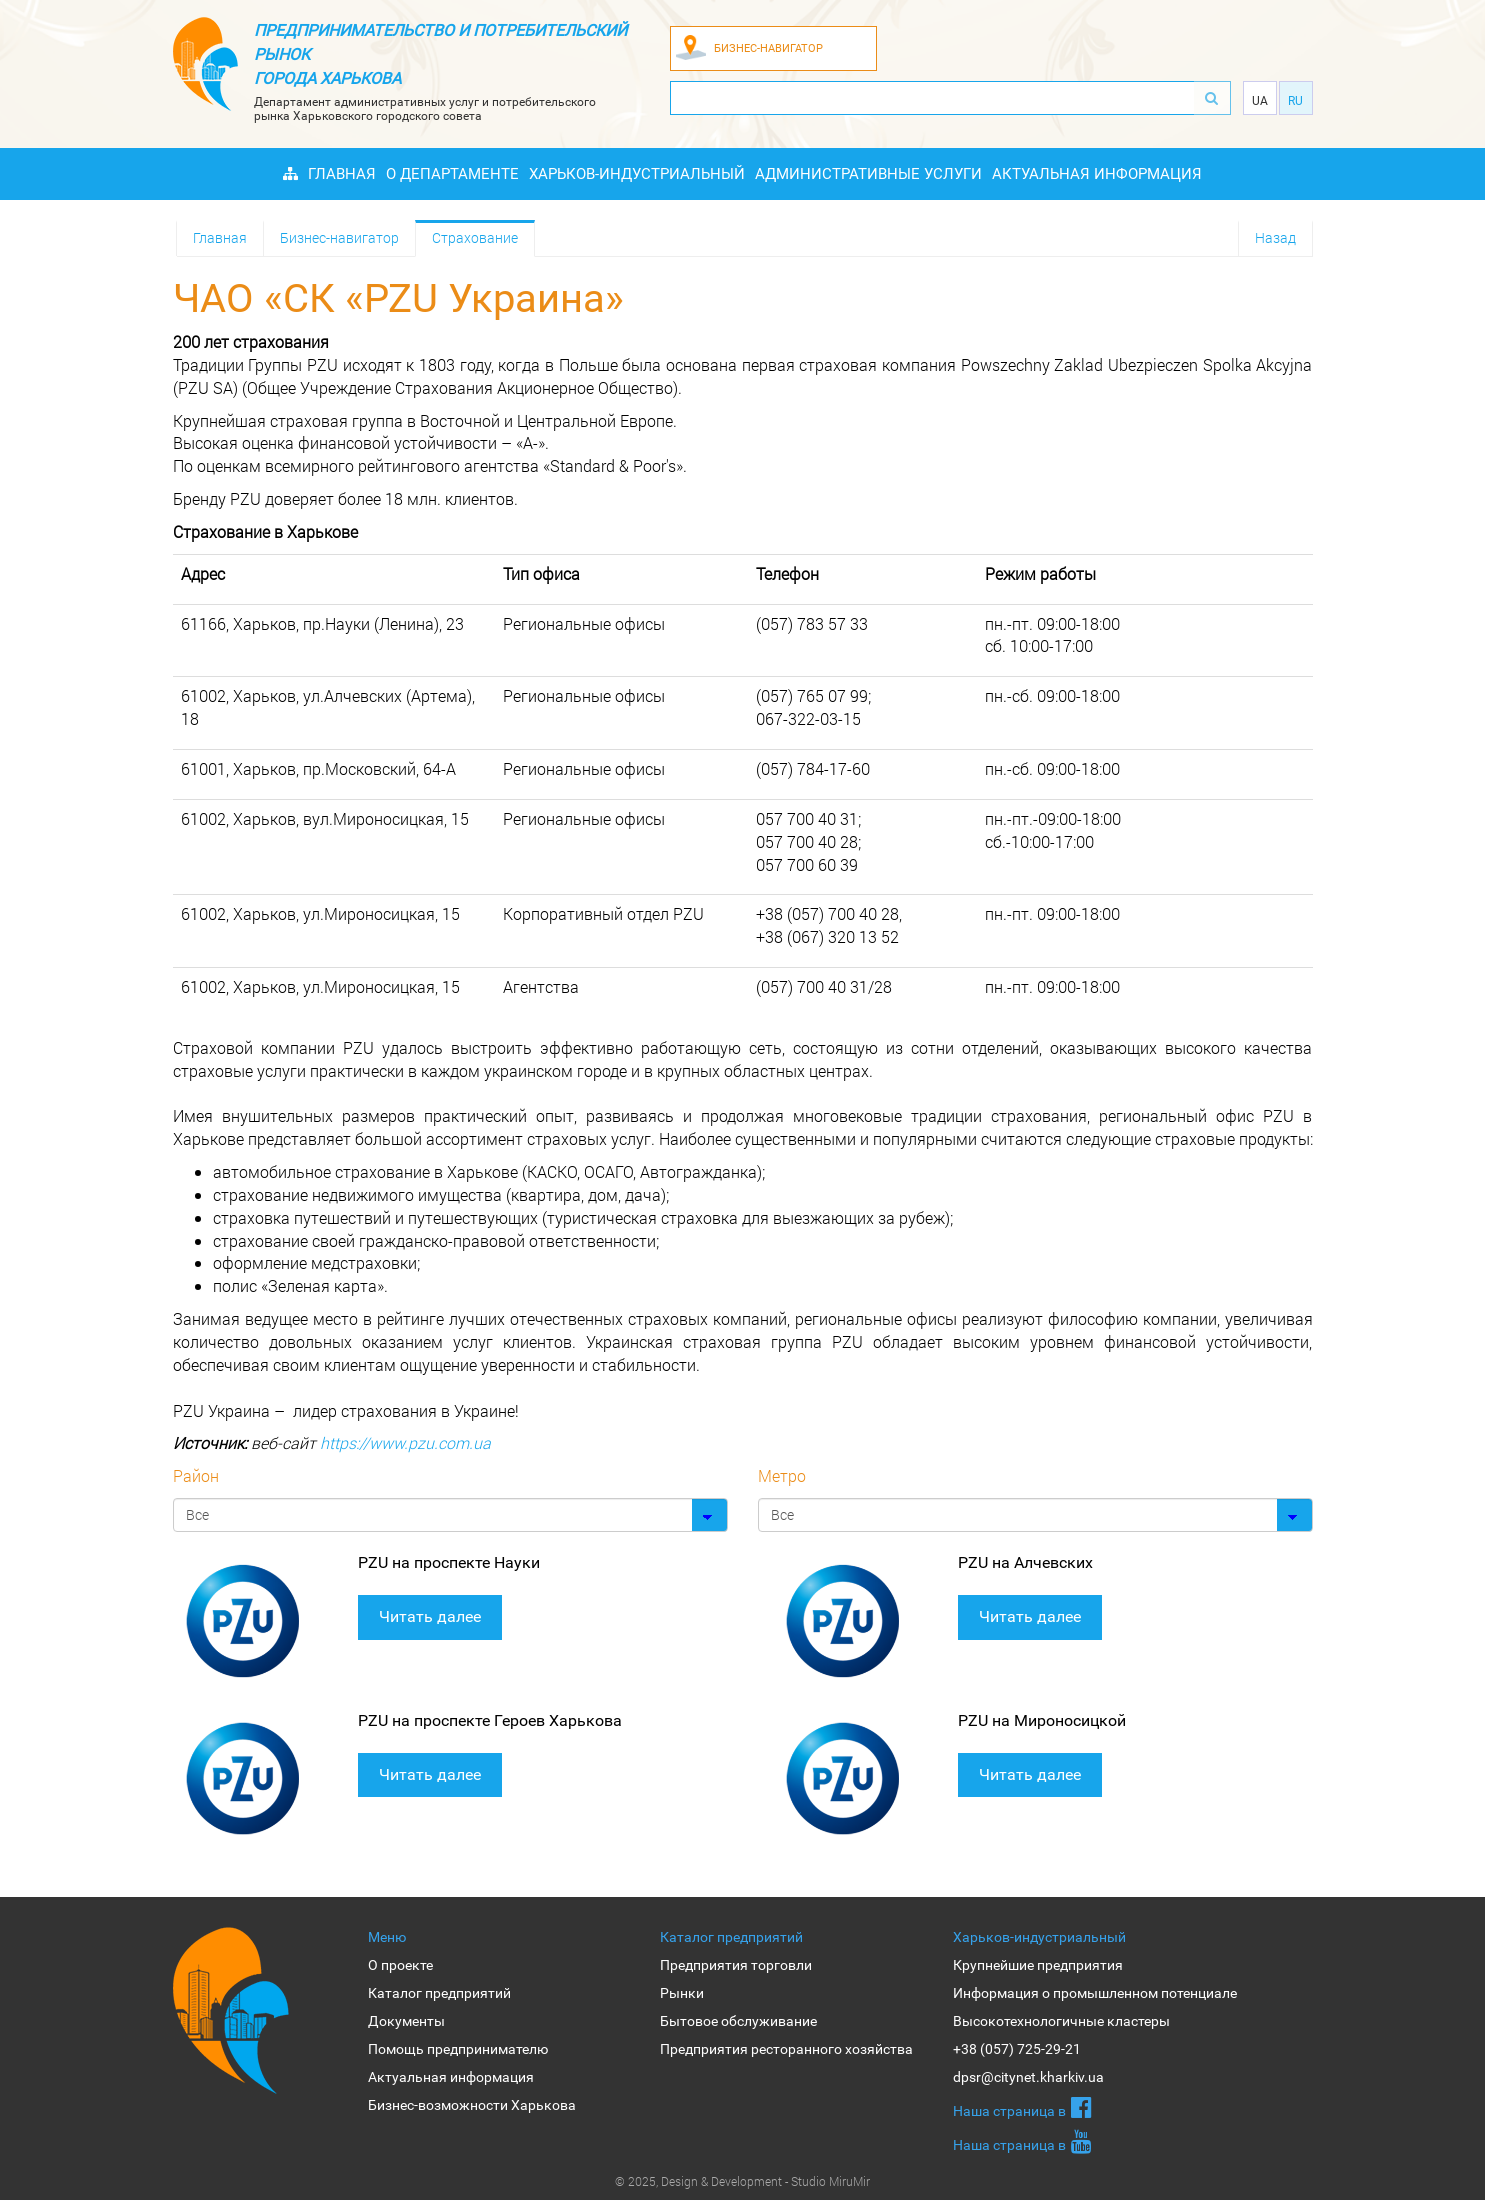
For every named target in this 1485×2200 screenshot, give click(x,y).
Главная (342, 174)
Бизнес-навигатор (339, 237)
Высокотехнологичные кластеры (1061, 2021)
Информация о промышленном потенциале (1095, 1993)
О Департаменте (452, 174)
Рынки (682, 1993)
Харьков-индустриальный (637, 174)
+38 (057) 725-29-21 (1017, 2049)
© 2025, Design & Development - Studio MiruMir (742, 2181)
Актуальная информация (1097, 174)
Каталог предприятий (439, 1993)
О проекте (400, 1965)
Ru (1295, 101)
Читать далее (430, 1616)
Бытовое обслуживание (738, 2021)
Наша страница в (1022, 2107)
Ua (1260, 101)
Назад (1275, 237)
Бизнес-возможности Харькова (472, 2105)
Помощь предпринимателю (458, 2049)
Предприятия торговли (736, 1965)
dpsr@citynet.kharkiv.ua (1028, 2077)
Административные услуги (868, 174)
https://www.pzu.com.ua (405, 1442)
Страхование (475, 237)
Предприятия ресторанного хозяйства (786, 2049)
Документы (406, 2021)
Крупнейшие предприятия (1038, 1965)
